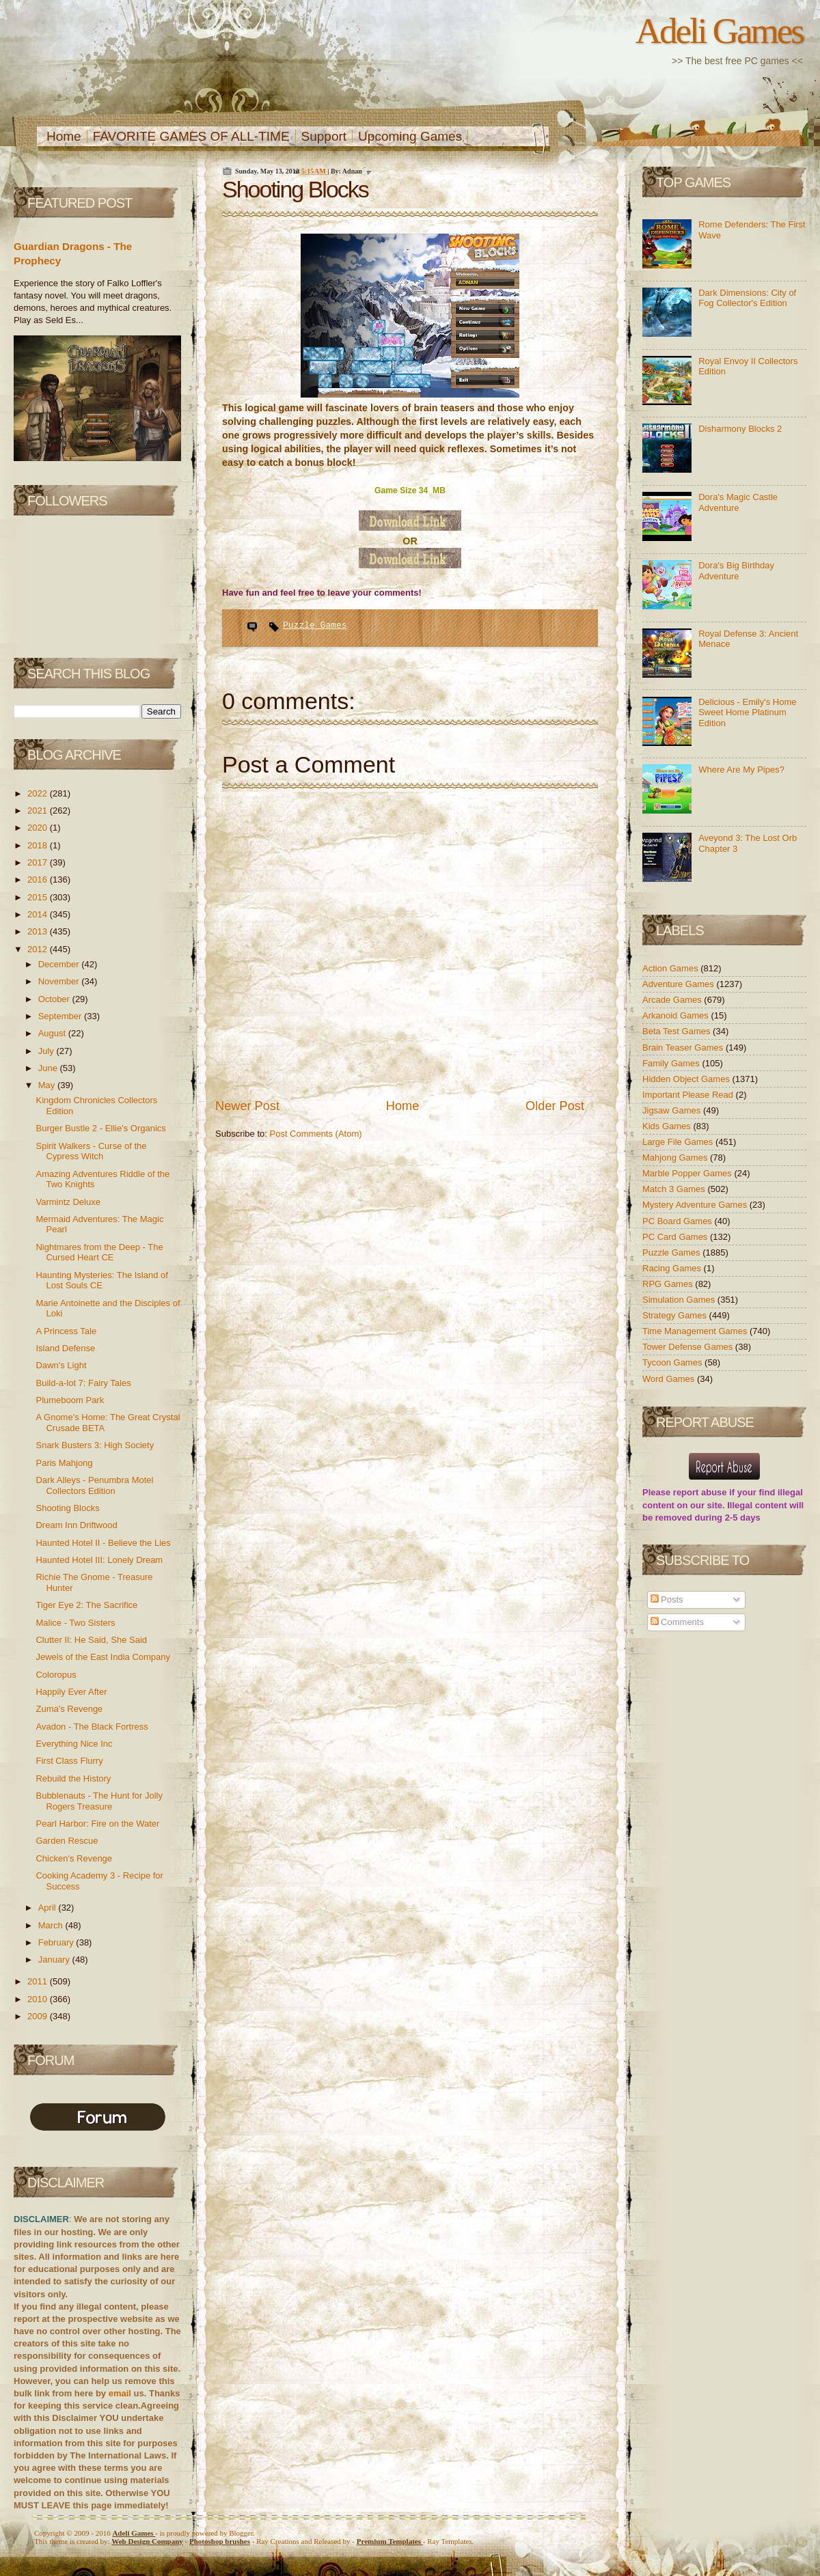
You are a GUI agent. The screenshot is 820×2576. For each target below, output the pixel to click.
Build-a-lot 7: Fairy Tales (83, 1383)
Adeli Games (719, 31)
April (48, 1907)
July (47, 1051)
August (53, 1033)
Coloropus (56, 1675)
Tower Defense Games (688, 1347)
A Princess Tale (66, 1331)
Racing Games (673, 1268)
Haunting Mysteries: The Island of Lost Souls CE (101, 1280)
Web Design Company (147, 2541)
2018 (38, 845)
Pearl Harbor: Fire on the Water (97, 1823)
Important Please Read (689, 1095)
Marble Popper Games (688, 1173)
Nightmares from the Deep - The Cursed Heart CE (99, 1252)
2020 (38, 827)
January (55, 1959)
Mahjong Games (676, 1157)
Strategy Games (675, 1315)
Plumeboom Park (70, 1400)
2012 (38, 949)
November (60, 981)
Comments (677, 1622)
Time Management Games (696, 1331)
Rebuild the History (73, 1778)
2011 (38, 1981)
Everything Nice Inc (74, 1744)
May (47, 1085)
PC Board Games (678, 1221)
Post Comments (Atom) (316, 1133)
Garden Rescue (67, 1841)
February (57, 1942)
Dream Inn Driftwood (76, 1525)
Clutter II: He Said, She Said (91, 1640)
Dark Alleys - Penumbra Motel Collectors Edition (94, 1485)
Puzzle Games (315, 625)
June (49, 1068)
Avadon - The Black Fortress (92, 1726)
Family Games (672, 1063)
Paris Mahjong (64, 1463)
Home (63, 136)
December (60, 964)
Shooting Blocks (67, 1508)
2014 (38, 914)
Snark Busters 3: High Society (95, 1445)
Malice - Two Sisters (75, 1623)
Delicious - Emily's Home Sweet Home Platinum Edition (747, 712)
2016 (38, 879)
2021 (38, 810)
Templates (390, 2541)
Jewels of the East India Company (103, 1657)
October (55, 999)
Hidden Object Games (687, 1079)
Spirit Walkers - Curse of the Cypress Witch (91, 1151)
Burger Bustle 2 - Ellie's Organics (100, 1128)
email (120, 2393)
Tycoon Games (673, 1362)
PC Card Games (676, 1237)
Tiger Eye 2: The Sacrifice (86, 1605)
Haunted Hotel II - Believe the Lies (103, 1543)
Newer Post (247, 1106)
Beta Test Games (677, 1031)
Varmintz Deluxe (68, 1202)
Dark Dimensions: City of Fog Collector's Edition (747, 298)
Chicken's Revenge (74, 1858)
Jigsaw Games (672, 1110)
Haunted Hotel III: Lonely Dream (99, 1560)
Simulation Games (680, 1299)
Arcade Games (673, 1000)
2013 (38, 931)
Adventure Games (679, 984)
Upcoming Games (410, 136)
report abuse (700, 1492)
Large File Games (678, 1142)
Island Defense (65, 1348)
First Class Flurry (69, 1761)
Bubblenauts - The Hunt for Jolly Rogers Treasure (99, 1801)
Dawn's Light (61, 1365)
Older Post (554, 1106)
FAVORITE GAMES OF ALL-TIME (191, 136)
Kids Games (667, 1126)
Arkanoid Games (676, 1015)
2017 (38, 862)
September (61, 1016)
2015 (38, 897)
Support (324, 136)
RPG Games (668, 1284)
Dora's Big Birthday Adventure (736, 570)
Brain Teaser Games (684, 1047)
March (52, 1925)
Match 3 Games (674, 1189)
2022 (38, 793)
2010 (38, 1999)
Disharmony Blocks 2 (740, 429)
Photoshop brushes (219, 2541)
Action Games (671, 968)
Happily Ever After (71, 1692)
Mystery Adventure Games (696, 1205)
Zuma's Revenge (69, 1709)
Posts (667, 1599)
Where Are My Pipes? (741, 769)
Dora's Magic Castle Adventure (738, 502)
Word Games (669, 1379)
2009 (38, 2016)
